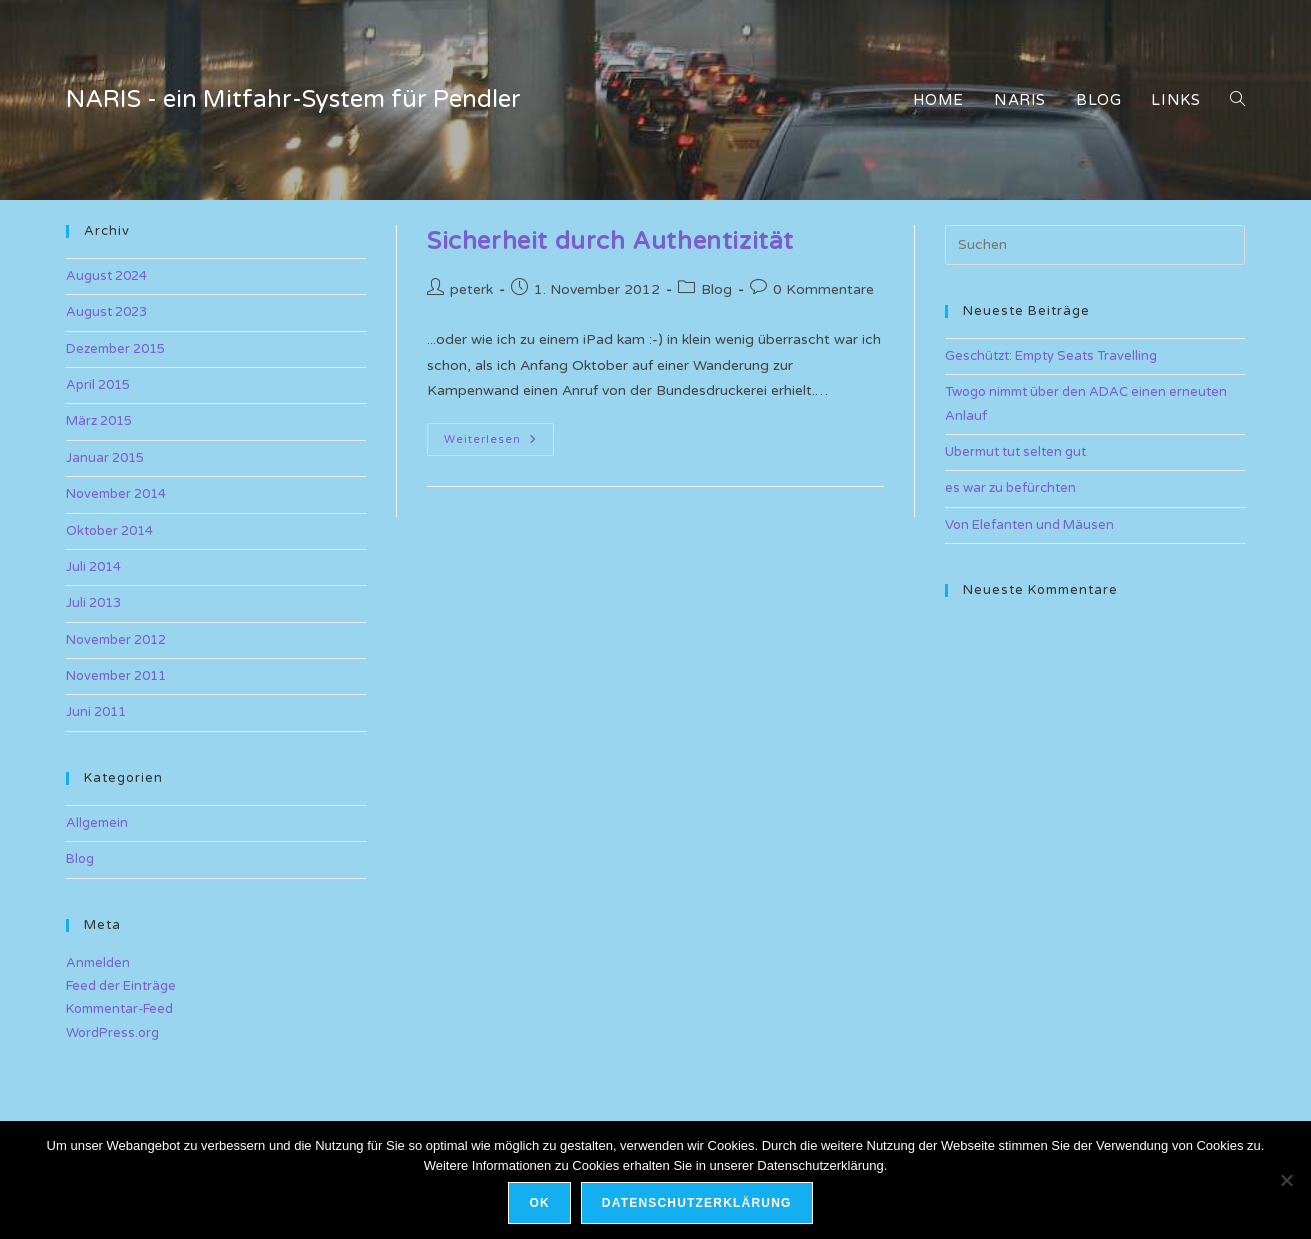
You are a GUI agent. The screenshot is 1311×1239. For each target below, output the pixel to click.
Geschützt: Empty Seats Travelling (1051, 356)
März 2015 (99, 421)
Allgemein (97, 823)
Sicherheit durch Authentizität (610, 241)
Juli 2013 (93, 603)
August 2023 (106, 312)
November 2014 (116, 494)
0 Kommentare (823, 289)
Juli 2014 (93, 567)
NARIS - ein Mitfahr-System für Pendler (293, 99)
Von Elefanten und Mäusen (1029, 525)
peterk (471, 289)
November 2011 (116, 676)
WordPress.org (112, 1033)
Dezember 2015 (115, 349)
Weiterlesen (499, 443)
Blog (716, 289)
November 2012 (116, 640)
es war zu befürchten (1010, 488)
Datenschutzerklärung (697, 1203)
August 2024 (106, 276)
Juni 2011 (96, 712)
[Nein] (1286, 1180)
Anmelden (98, 963)
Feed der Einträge (121, 986)
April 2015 (98, 385)
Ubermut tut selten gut (1015, 452)
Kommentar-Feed (119, 1009)
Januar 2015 (105, 458)
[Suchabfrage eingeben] (1095, 245)
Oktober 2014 (109, 531)
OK (539, 1203)
